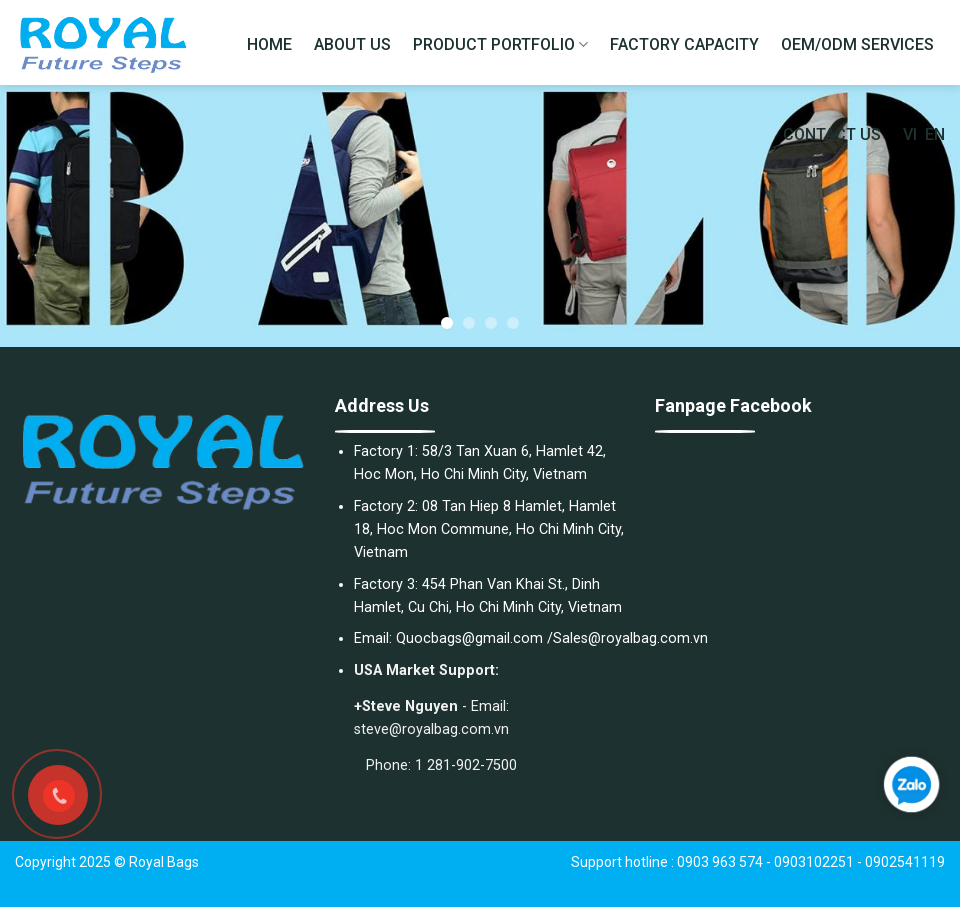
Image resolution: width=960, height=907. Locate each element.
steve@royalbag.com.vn (431, 729)
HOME (269, 44)
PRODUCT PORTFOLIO (500, 45)
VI (910, 134)
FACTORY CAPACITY (684, 44)
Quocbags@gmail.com (469, 638)
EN (935, 134)
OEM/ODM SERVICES (857, 44)
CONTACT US (832, 134)
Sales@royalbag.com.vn (630, 638)
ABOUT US (352, 44)
